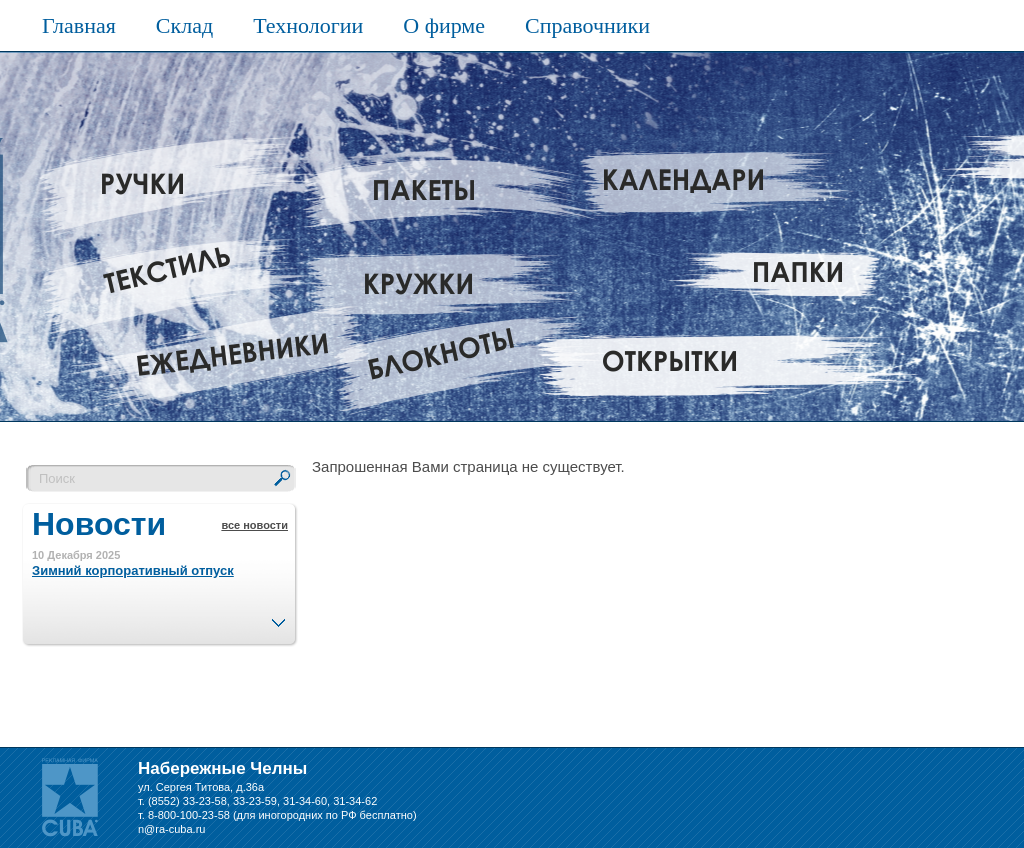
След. (278, 617)
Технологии (308, 25)
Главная (79, 25)
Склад (184, 25)
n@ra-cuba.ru (171, 829)
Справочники (587, 25)
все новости (254, 525)
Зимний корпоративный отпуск (133, 570)
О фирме (444, 25)
